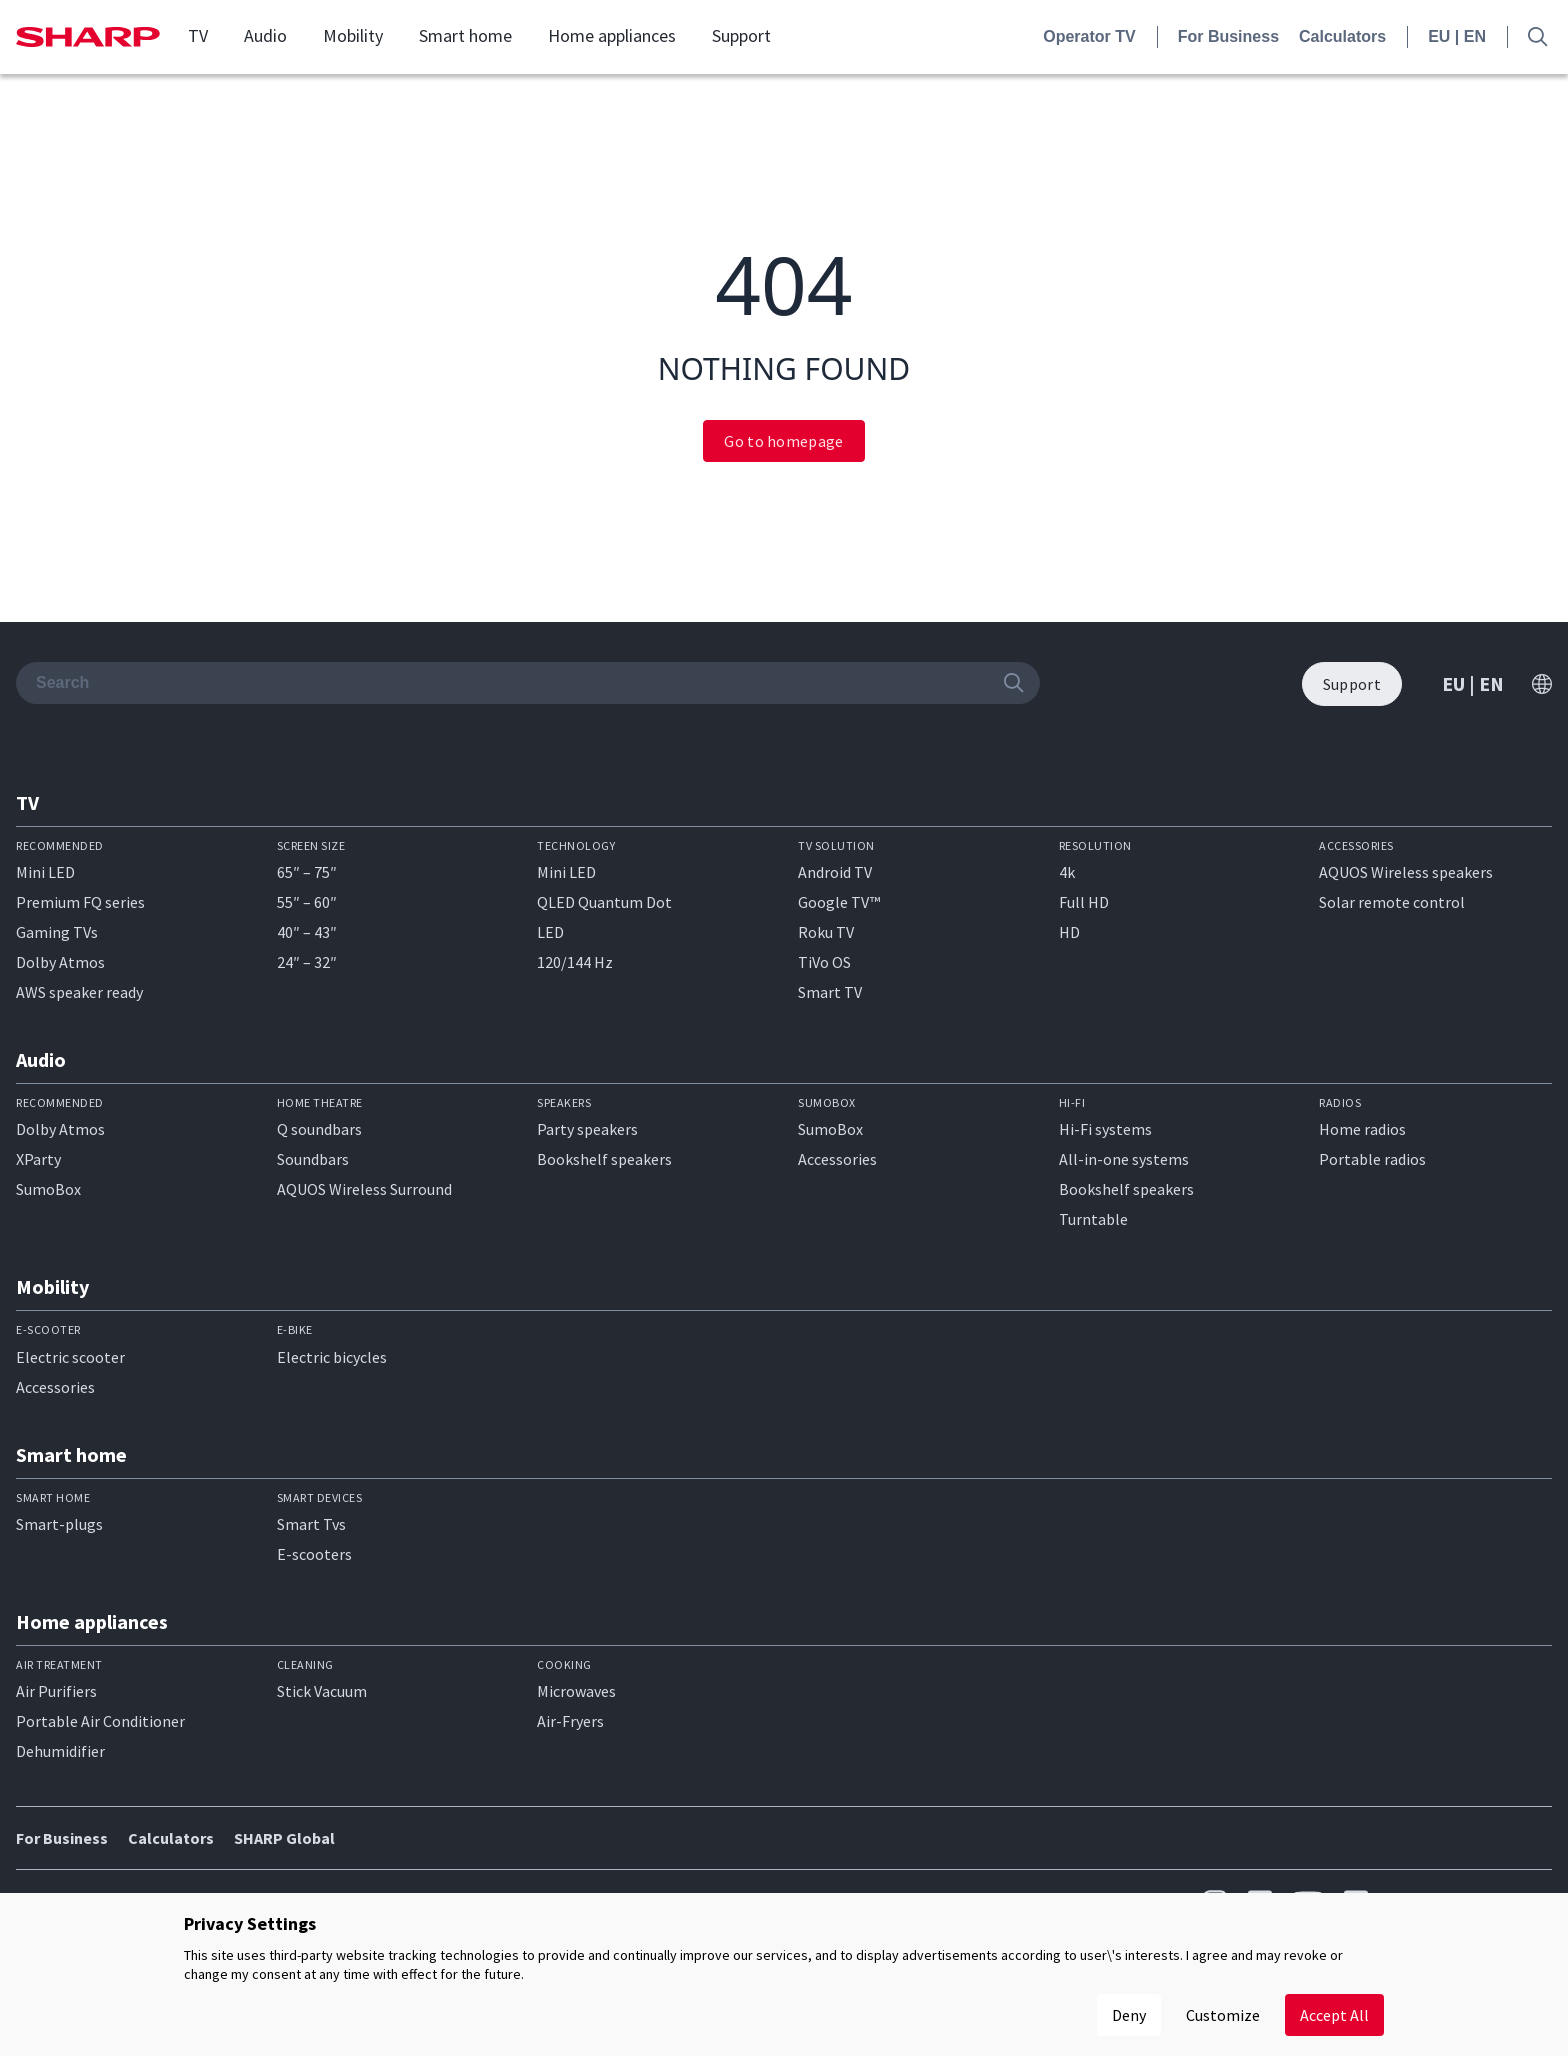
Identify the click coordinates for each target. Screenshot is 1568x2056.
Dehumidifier (60, 1751)
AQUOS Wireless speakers (1406, 872)
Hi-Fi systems (1105, 1129)
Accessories (837, 1159)
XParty (38, 1159)
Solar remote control (1392, 902)
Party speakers (587, 1129)
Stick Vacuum (322, 1691)
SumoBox (48, 1189)
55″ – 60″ (307, 902)
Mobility (353, 36)
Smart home (465, 36)
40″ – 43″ (307, 932)
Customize (1223, 2015)
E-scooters (314, 1554)
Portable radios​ (1372, 1159)
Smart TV (830, 992)
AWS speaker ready (79, 992)
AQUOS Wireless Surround (364, 1189)
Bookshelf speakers (604, 1159)
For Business (1228, 36)
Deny (1129, 2015)
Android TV (835, 872)
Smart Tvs (311, 1524)
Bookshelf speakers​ (1126, 1189)
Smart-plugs (59, 1524)
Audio (265, 36)
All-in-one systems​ (1124, 1159)
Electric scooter (70, 1357)
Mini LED (45, 872)
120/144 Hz (575, 962)
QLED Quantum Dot (604, 902)
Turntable (1093, 1219)
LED (550, 932)
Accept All (1334, 2015)
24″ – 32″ (307, 962)
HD (1069, 932)
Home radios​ (1362, 1129)
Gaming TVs (57, 932)
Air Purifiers (56, 1691)
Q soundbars (319, 1129)
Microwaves (576, 1691)
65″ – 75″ (307, 872)
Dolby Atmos (60, 962)
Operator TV (1089, 36)
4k (1067, 872)
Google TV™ (839, 902)
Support (741, 36)
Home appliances (612, 36)
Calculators (1342, 36)
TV (198, 36)
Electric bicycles (332, 1357)
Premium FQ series (80, 902)
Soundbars (313, 1159)
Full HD (1084, 902)
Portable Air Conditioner (100, 1721)
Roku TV (826, 932)
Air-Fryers (570, 1721)
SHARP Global (284, 1838)
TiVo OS (824, 962)
